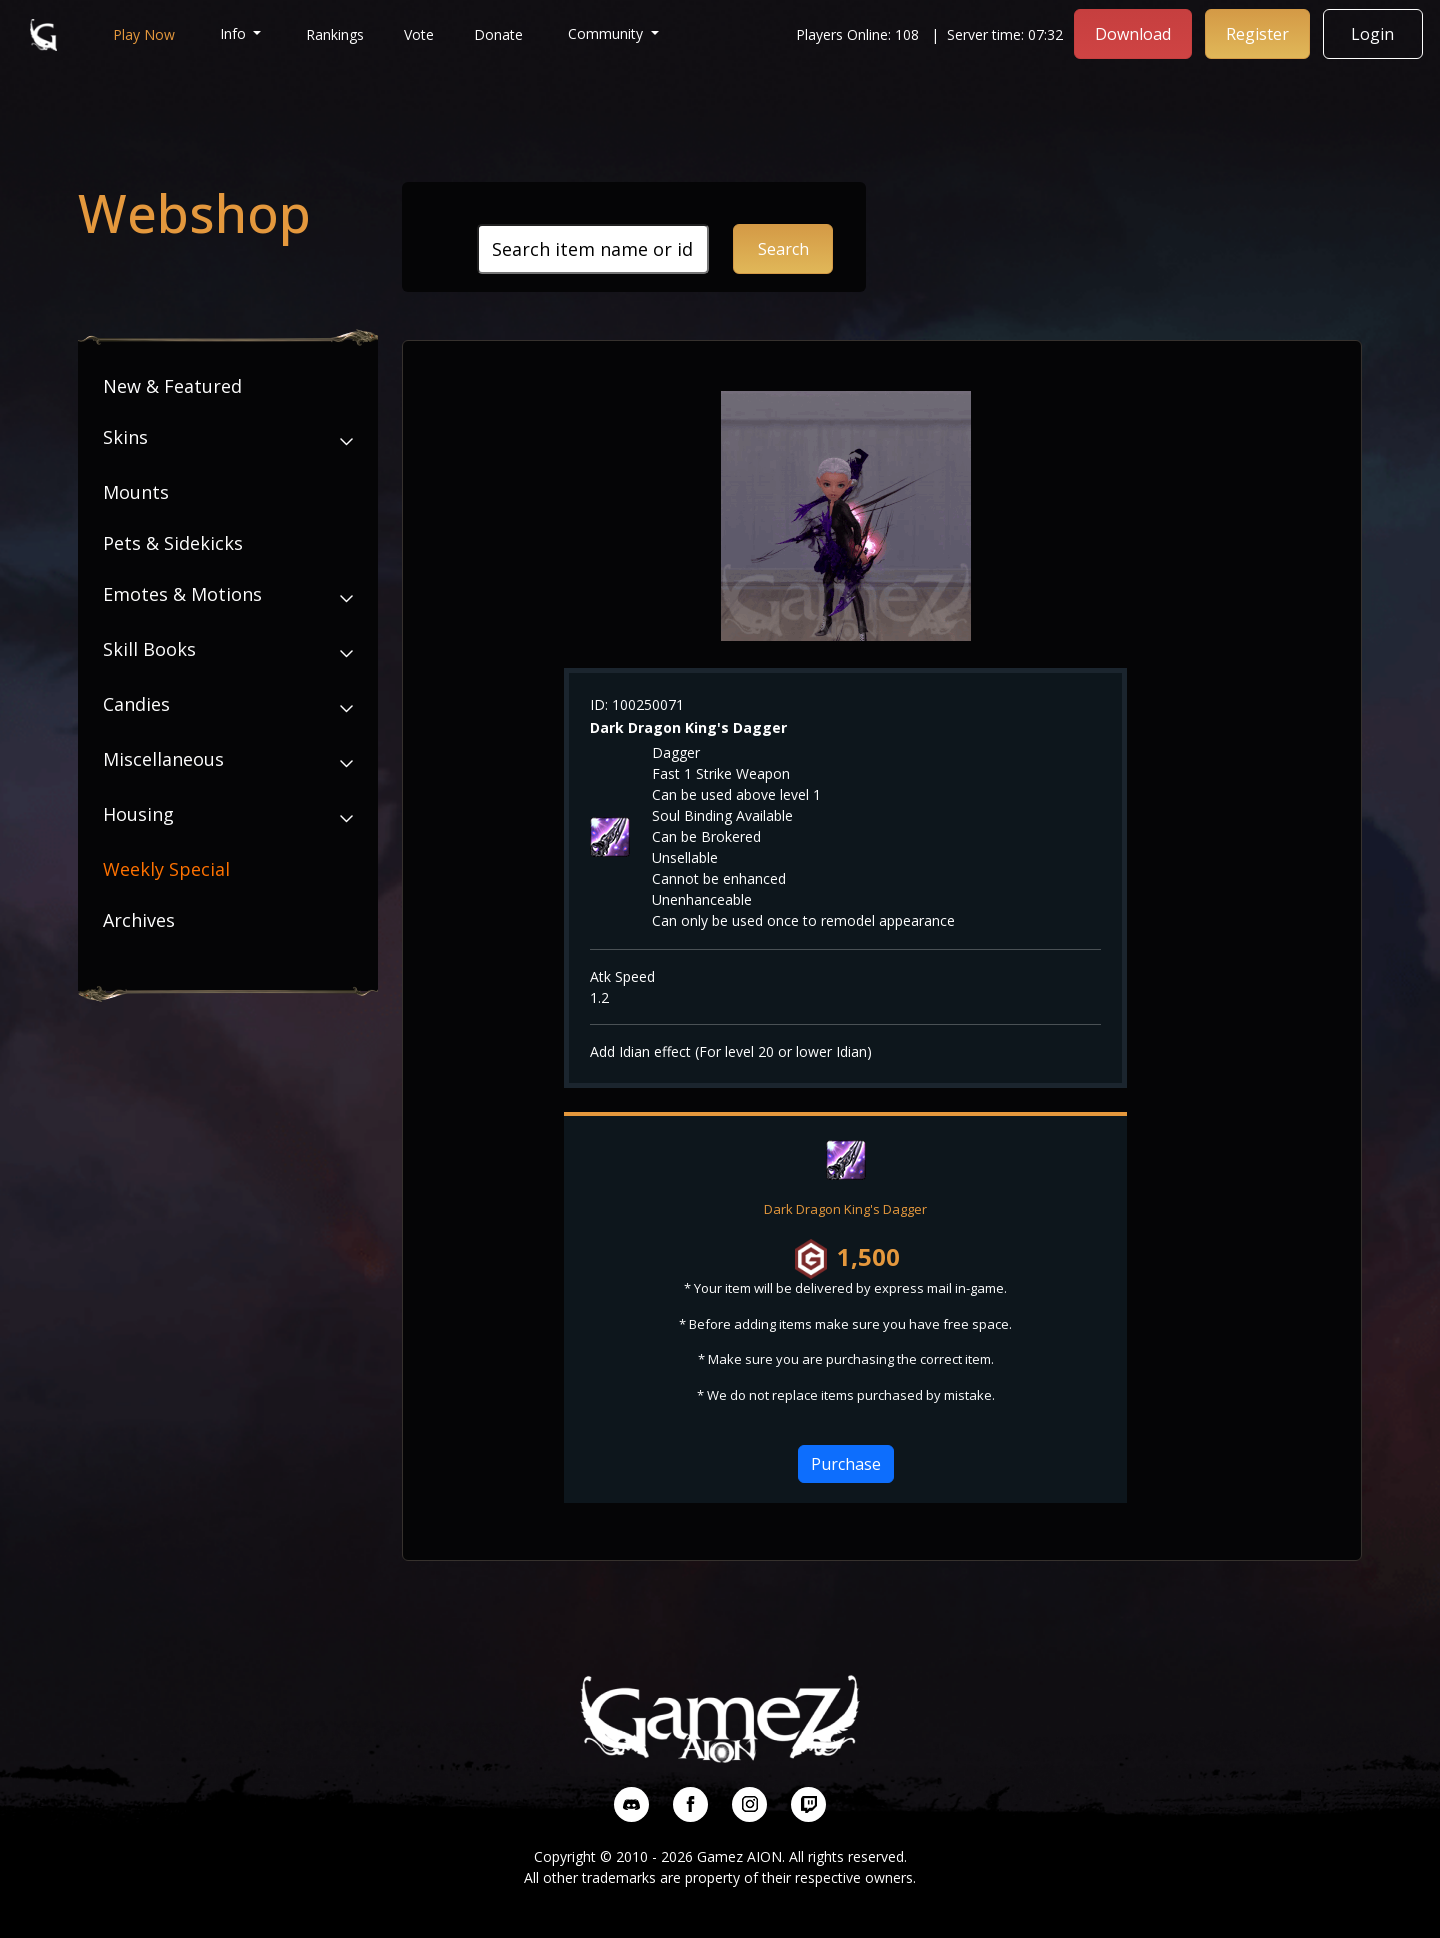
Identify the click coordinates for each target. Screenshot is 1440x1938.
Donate (499, 33)
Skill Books (149, 649)
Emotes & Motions (182, 594)
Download (1134, 33)
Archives (139, 920)
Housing (138, 814)
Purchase (846, 1464)
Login (1374, 33)
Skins (125, 437)
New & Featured (172, 386)
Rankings (336, 33)
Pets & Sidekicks (173, 543)
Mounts (136, 492)
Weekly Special (166, 869)
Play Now (144, 33)
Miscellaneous (163, 759)
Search (783, 249)
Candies (136, 704)
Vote (420, 33)
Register (1258, 33)
